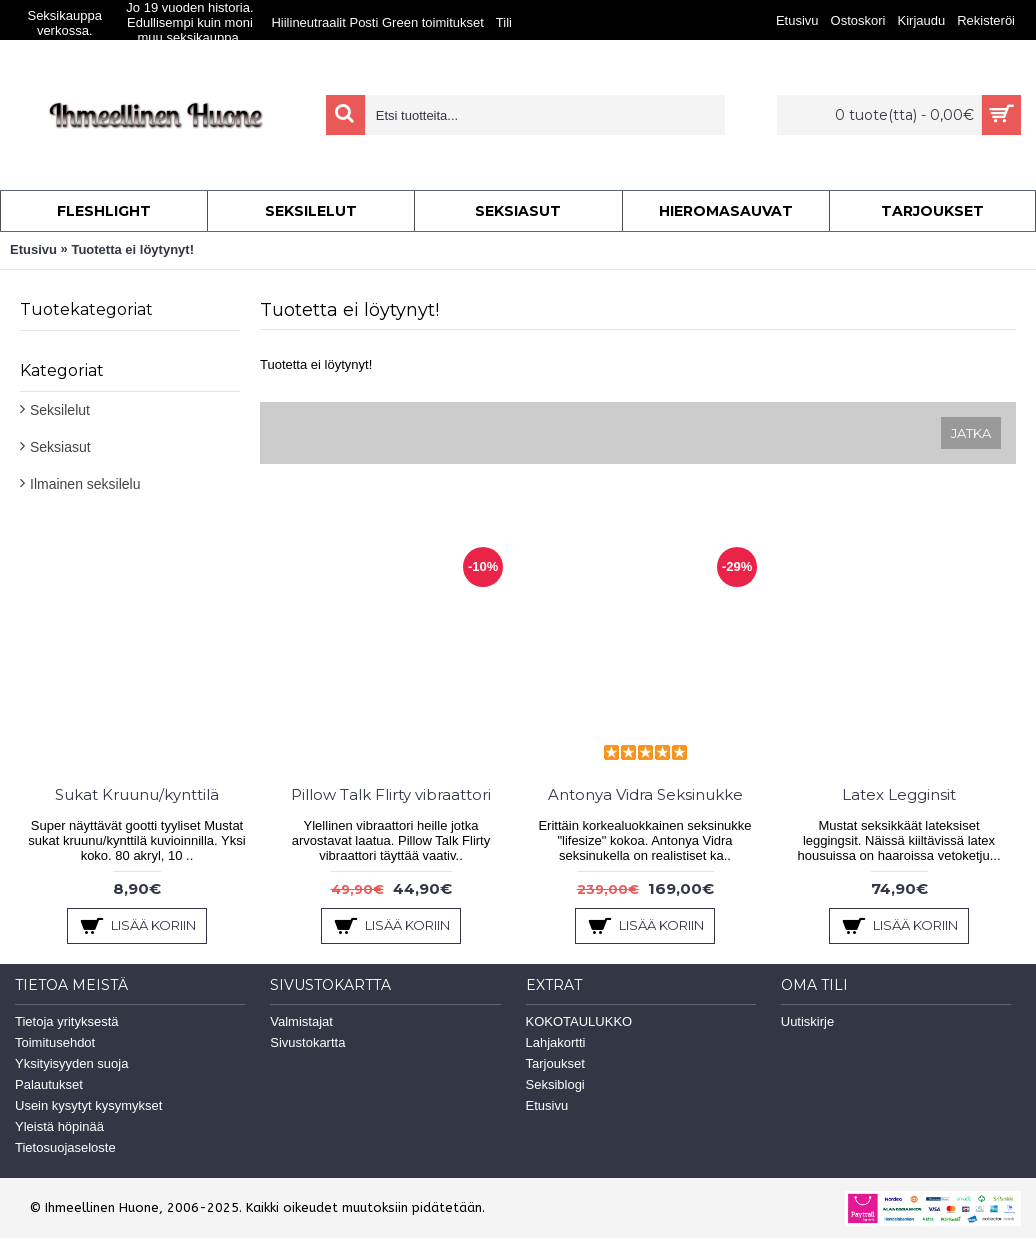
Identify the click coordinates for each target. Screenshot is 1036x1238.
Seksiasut (60, 447)
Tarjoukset (555, 1063)
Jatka (971, 433)
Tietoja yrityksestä (67, 1021)
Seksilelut (60, 410)
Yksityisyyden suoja (71, 1063)
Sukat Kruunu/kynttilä (137, 794)
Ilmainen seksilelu (85, 484)
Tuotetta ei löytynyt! (132, 249)
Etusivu (33, 249)
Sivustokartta (307, 1042)
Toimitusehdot (55, 1042)
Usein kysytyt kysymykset (88, 1105)
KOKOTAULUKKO (579, 1021)
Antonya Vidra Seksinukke (645, 794)
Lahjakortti (556, 1042)
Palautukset (49, 1084)
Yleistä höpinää (59, 1126)
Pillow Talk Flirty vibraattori (391, 794)
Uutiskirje (807, 1021)
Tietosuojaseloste (65, 1147)
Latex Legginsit (899, 794)
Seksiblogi (555, 1084)
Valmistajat (301, 1021)
